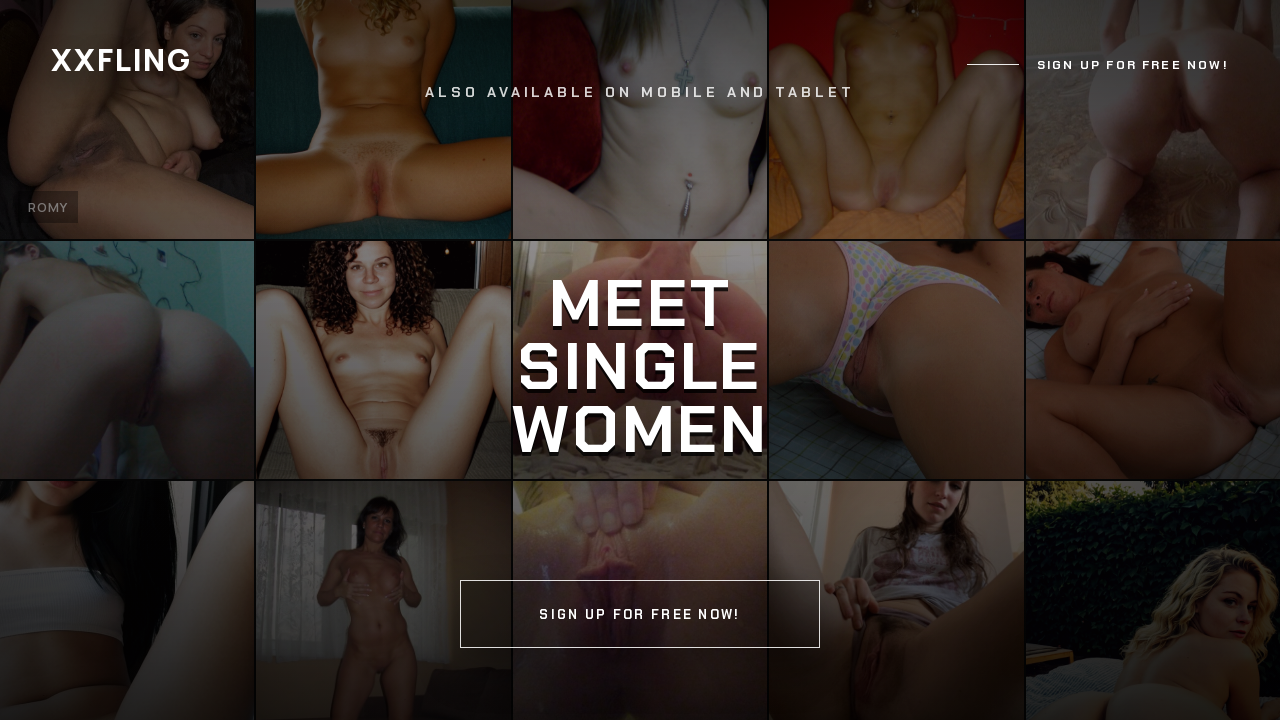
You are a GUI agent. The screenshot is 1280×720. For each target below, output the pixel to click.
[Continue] (640, 360)
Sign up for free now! (1133, 65)
